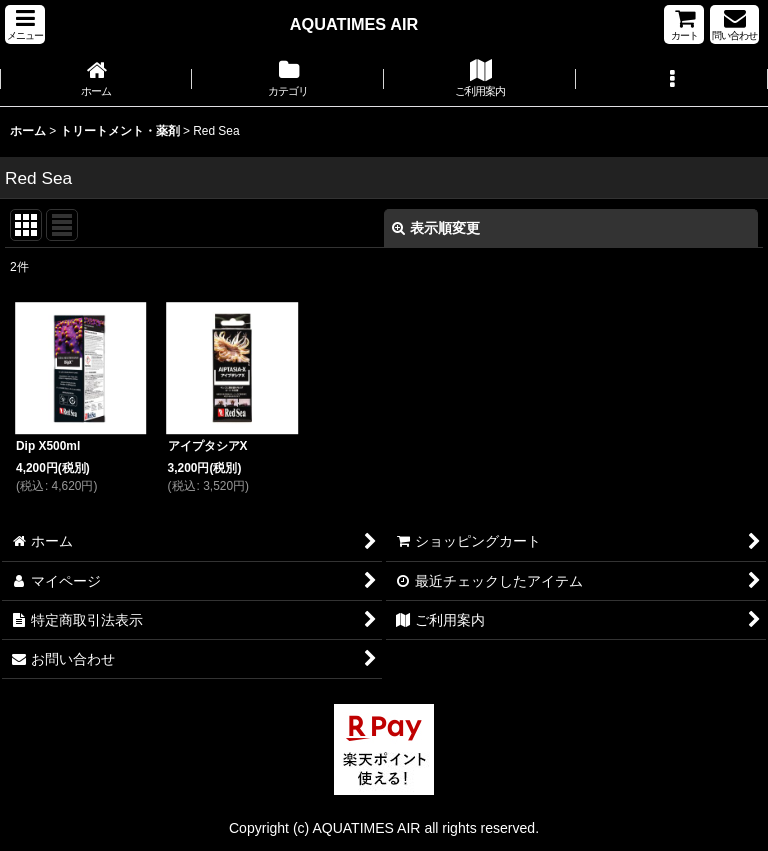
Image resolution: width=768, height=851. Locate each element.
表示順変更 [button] (436, 228)
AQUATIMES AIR (354, 24)
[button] (25, 24)
